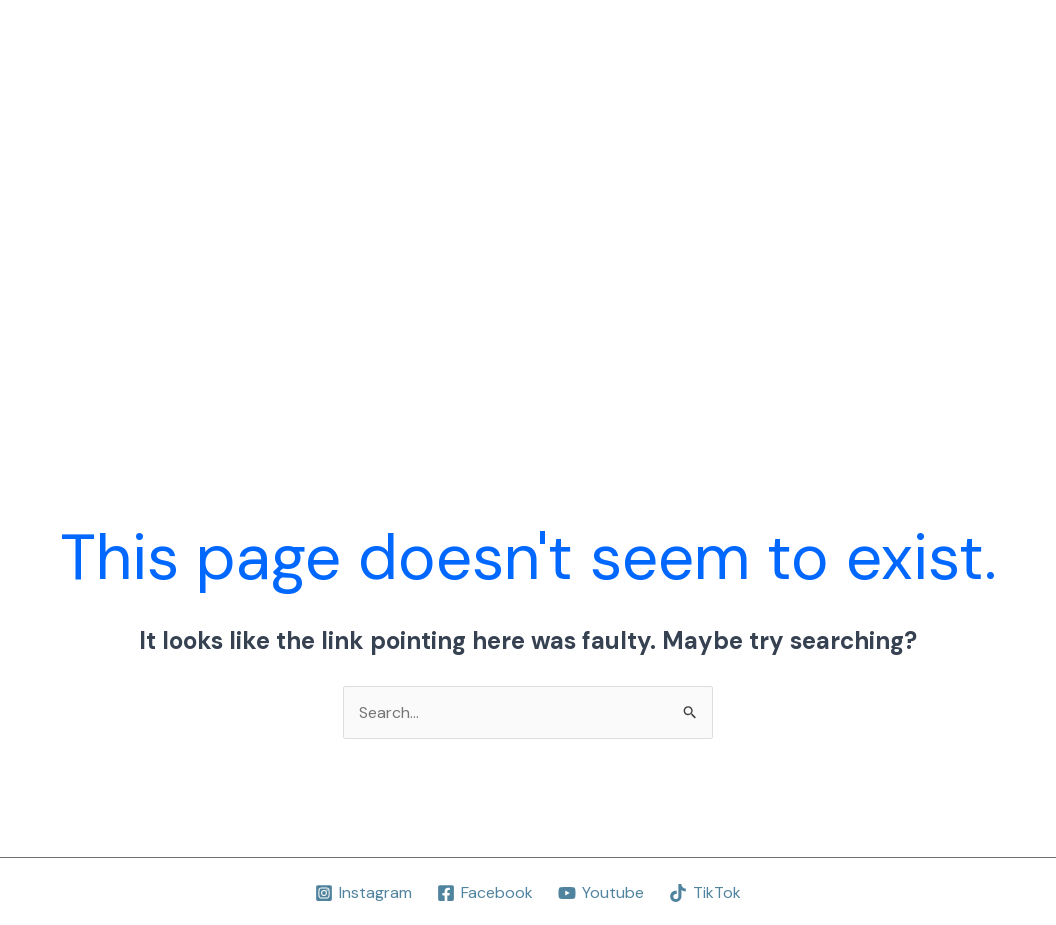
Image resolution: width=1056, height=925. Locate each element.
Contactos (580, 296)
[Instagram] (364, 893)
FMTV (396, 296)
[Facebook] (485, 893)
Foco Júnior (300, 296)
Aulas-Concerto (554, 98)
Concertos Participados (734, 98)
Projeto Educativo (397, 98)
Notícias (478, 296)
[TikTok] (704, 893)
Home (278, 98)
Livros (875, 98)
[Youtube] (601, 893)
